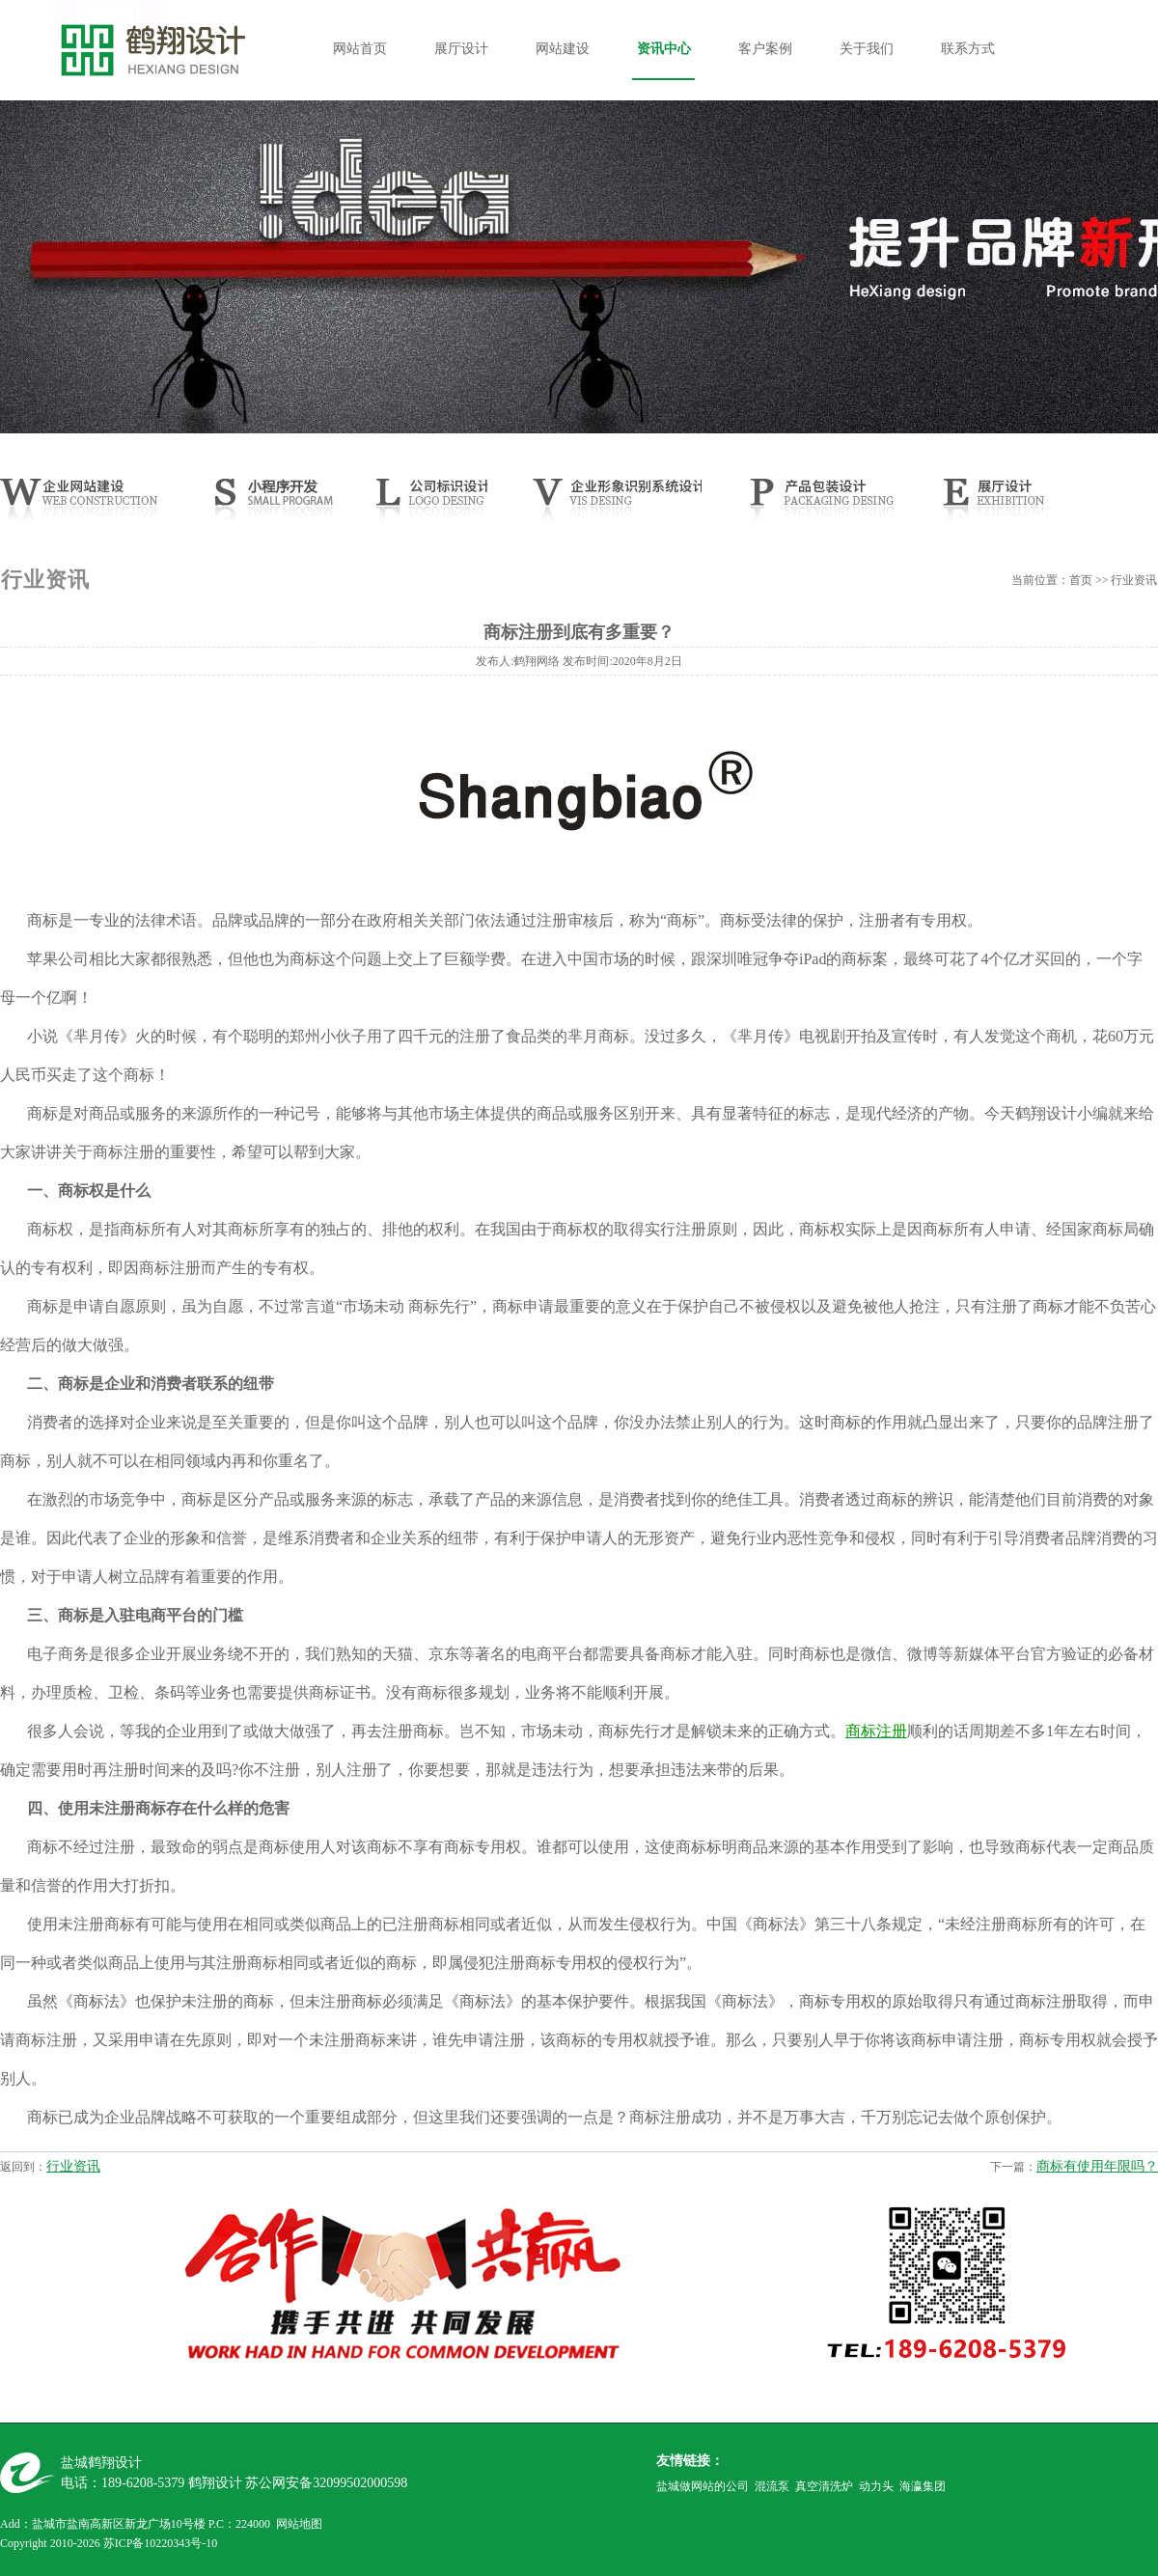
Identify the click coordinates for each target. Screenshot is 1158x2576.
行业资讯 (73, 2166)
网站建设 (563, 49)
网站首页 (360, 49)
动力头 (876, 2486)
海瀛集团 (922, 2486)
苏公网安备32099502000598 (326, 2483)
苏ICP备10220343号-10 (160, 2543)
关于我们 (867, 49)
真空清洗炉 (824, 2486)
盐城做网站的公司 (702, 2486)
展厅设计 (461, 49)
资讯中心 (664, 49)
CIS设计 (615, 505)
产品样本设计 (818, 505)
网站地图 (299, 2524)
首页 (1080, 580)
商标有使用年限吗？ (1097, 2166)
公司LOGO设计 (427, 505)
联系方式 (968, 49)
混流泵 (772, 2486)
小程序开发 (286, 505)
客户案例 (765, 49)
